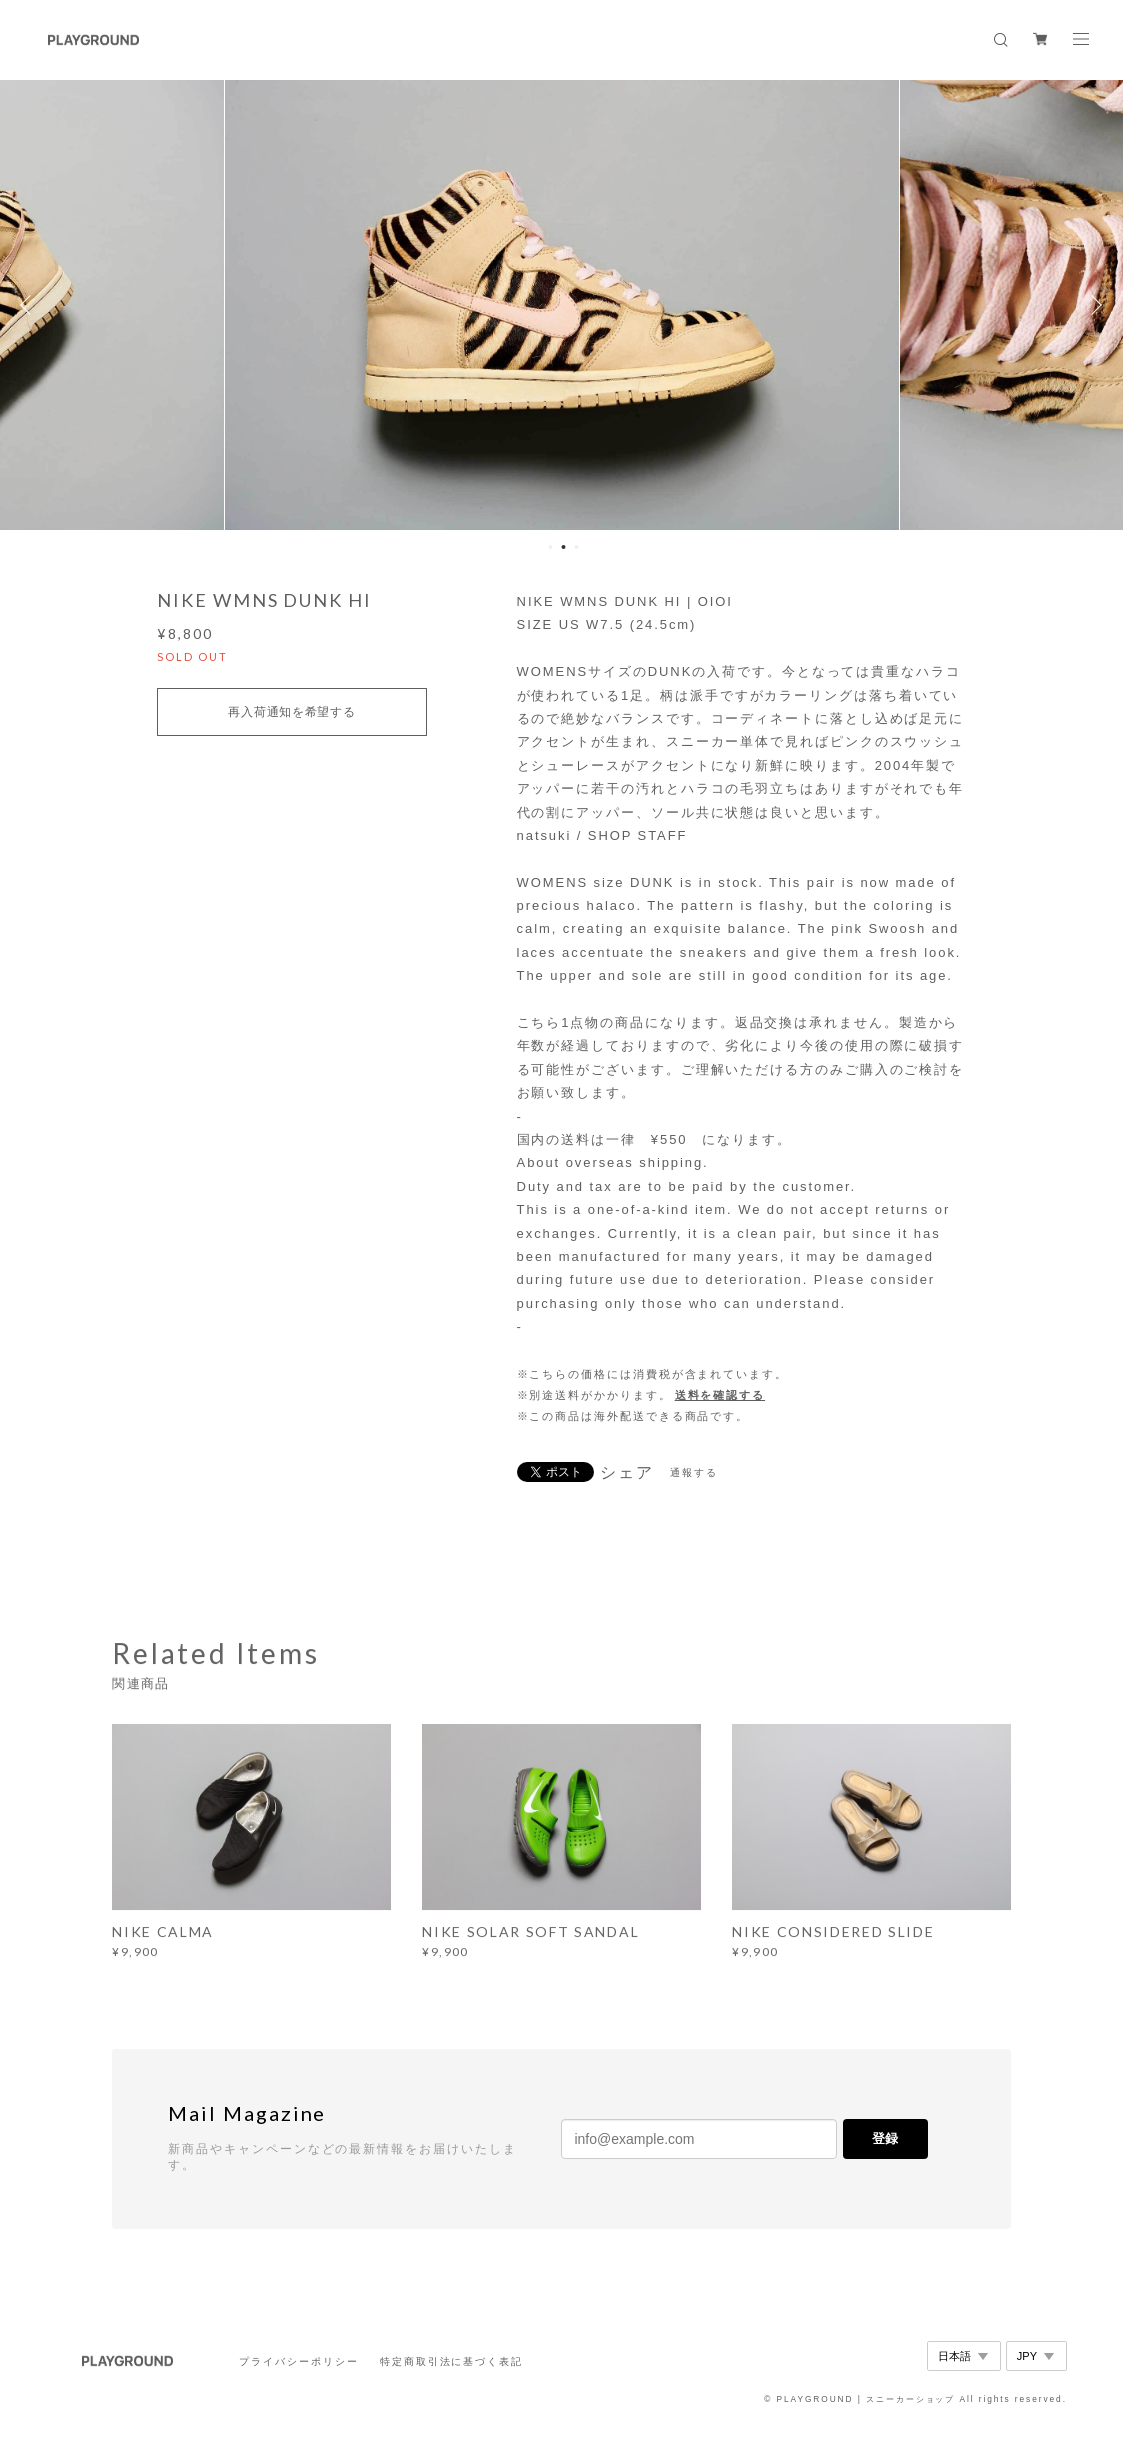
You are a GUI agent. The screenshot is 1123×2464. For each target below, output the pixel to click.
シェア (627, 1473)
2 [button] (563, 547)
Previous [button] (30, 305)
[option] (562, 305)
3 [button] (576, 547)
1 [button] (550, 547)
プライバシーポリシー (298, 2361)
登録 (885, 2138)
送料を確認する (720, 1395)
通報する (694, 1472)
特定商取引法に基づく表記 (451, 2361)
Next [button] (1093, 305)
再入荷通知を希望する (291, 712)
